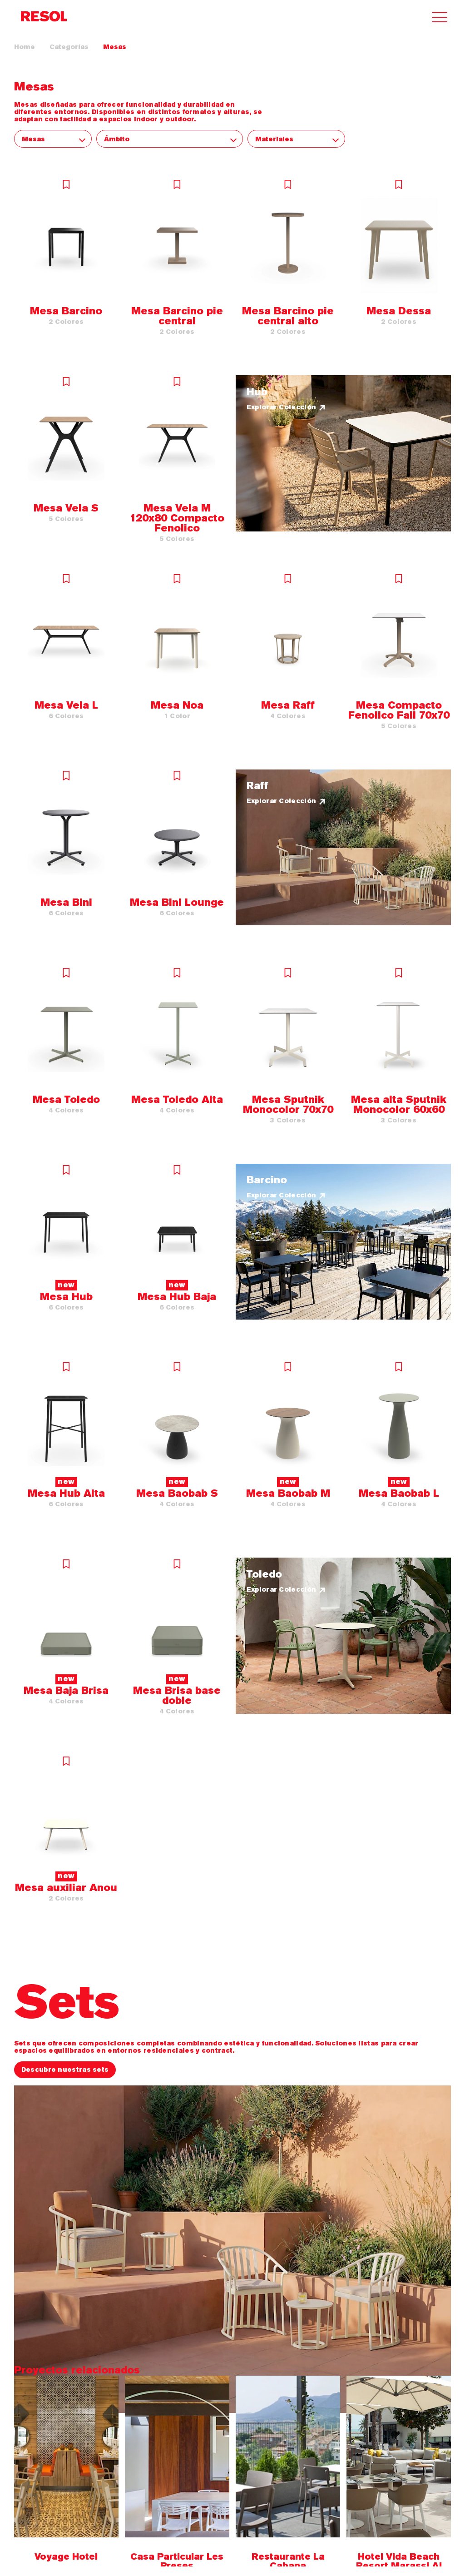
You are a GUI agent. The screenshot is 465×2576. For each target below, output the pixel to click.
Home (24, 47)
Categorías (69, 47)
